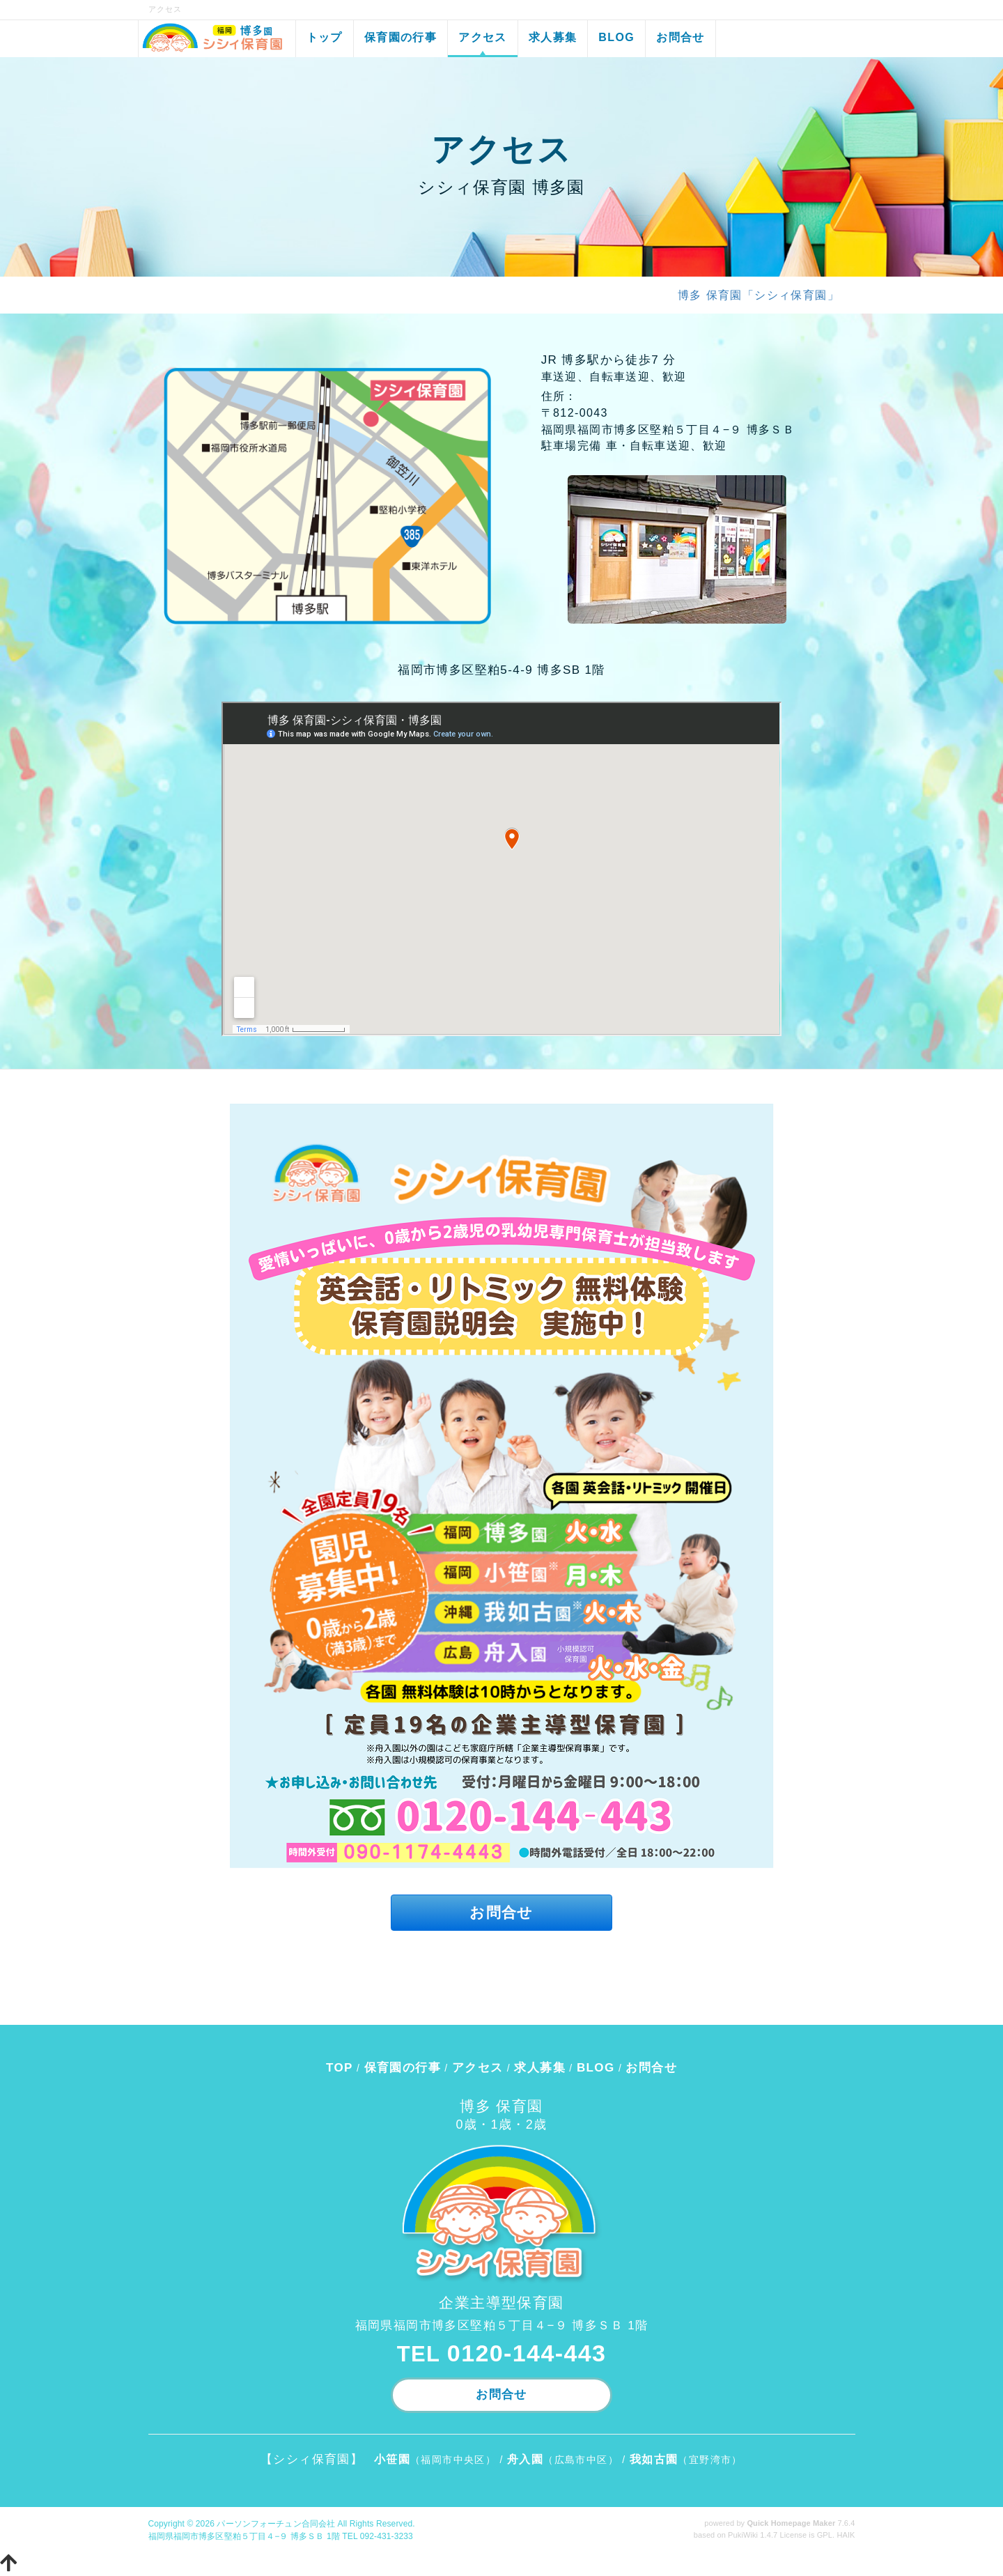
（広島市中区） (563, 2459)
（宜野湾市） (686, 2459)
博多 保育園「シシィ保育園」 (758, 295)
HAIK (846, 2535)
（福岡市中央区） (435, 2459)
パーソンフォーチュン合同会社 (276, 2524)
